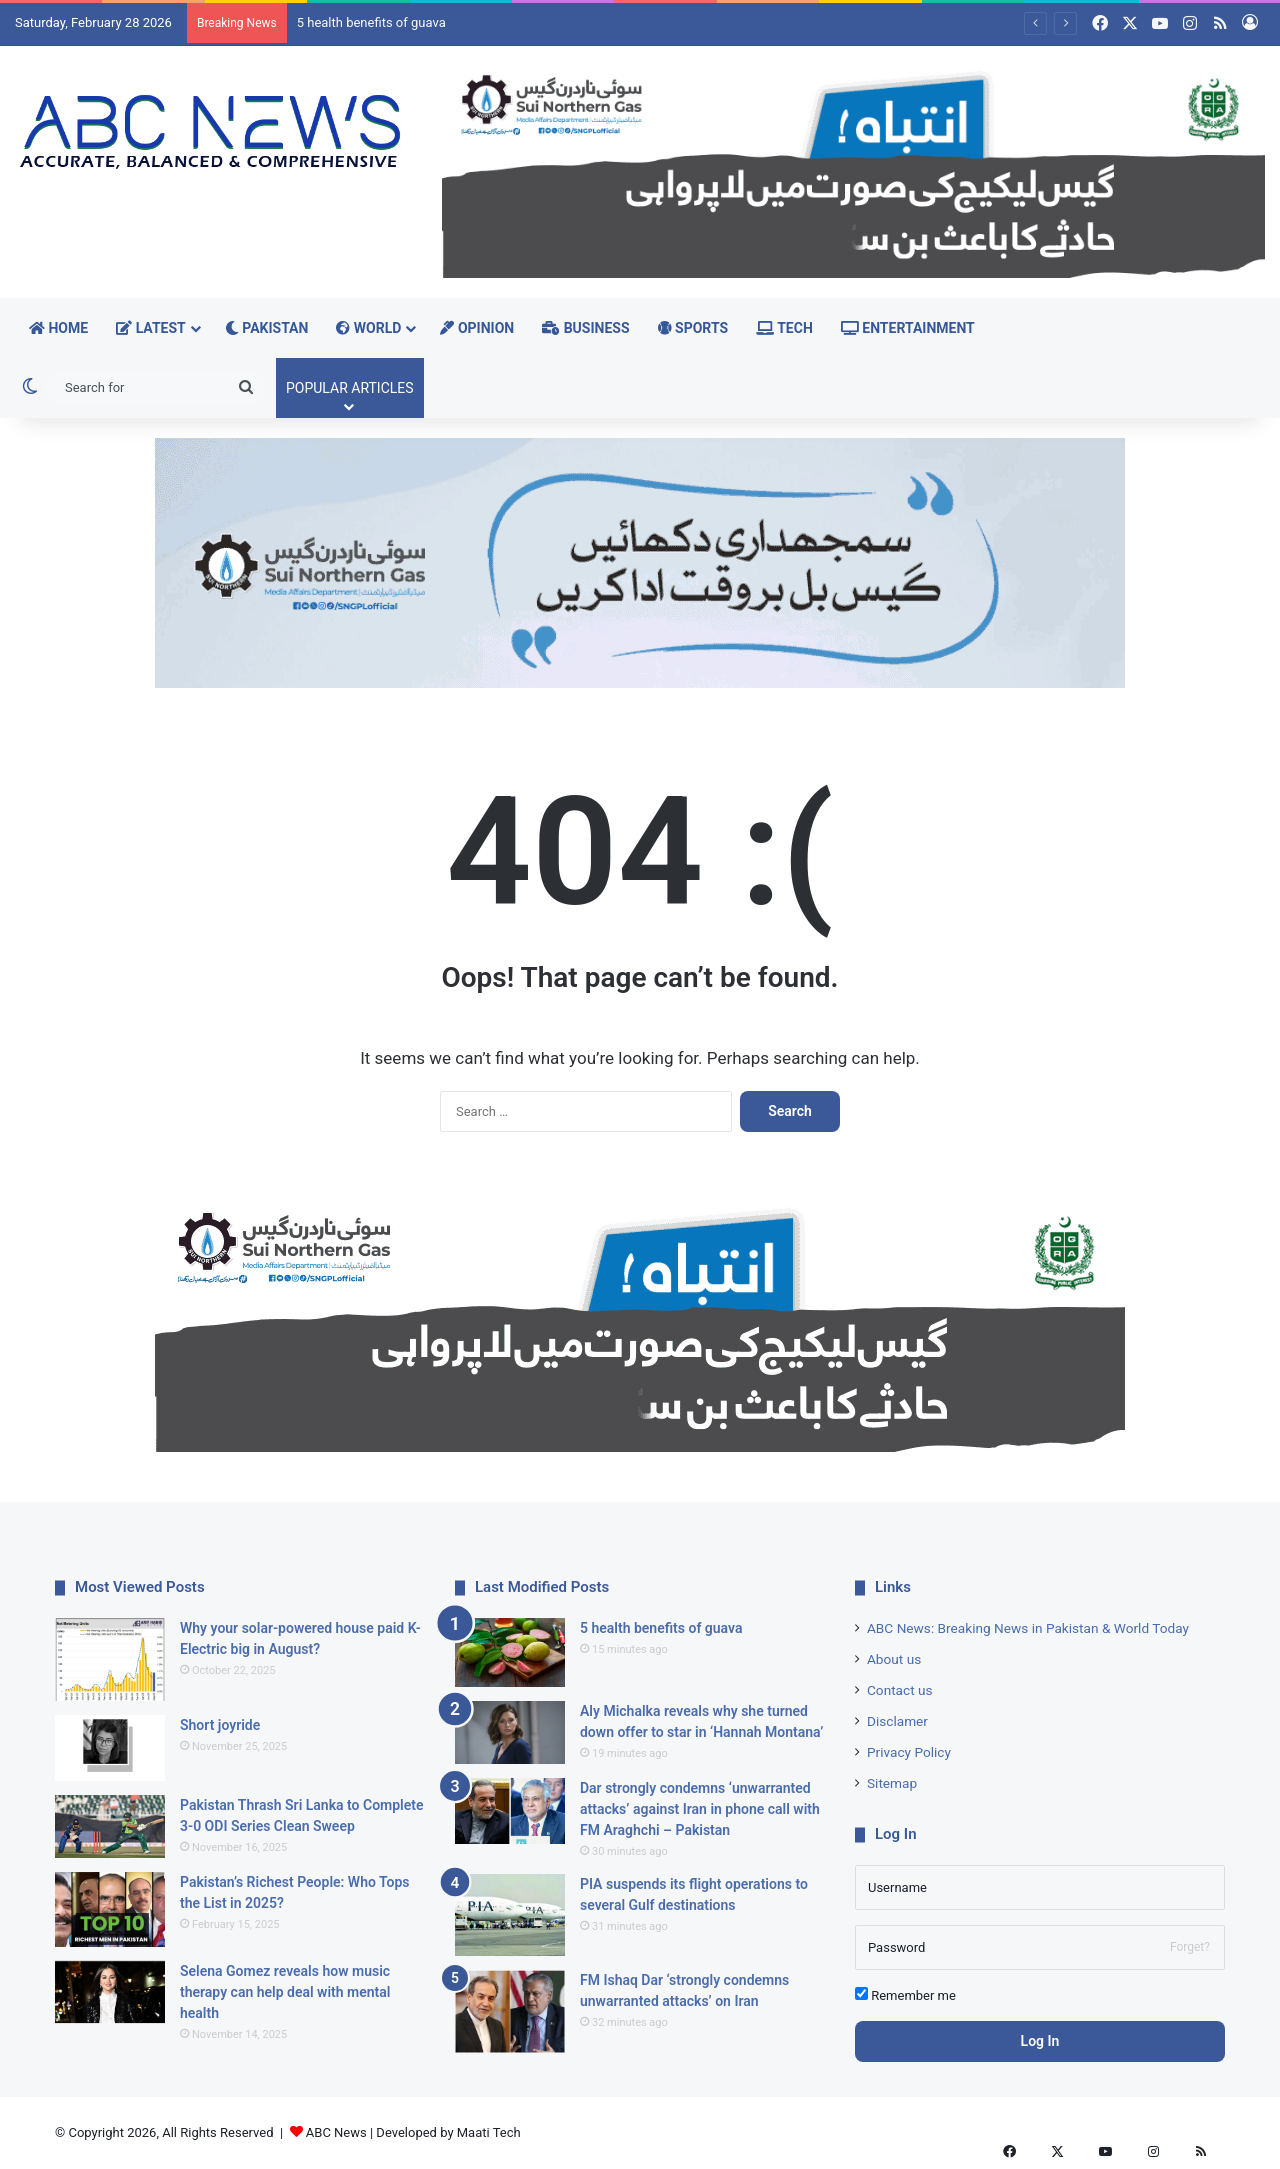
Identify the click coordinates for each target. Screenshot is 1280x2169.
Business (585, 328)
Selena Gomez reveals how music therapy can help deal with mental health (285, 1992)
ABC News (336, 2132)
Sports (693, 328)
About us (894, 1659)
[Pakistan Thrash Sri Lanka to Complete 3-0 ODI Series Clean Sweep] (110, 1826)
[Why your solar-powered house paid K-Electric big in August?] (110, 1659)
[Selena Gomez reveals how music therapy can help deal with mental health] (110, 1992)
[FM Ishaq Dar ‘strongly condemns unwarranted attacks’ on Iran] (510, 2011)
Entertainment (908, 328)
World (368, 328)
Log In (1040, 2041)
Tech (784, 328)
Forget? (1190, 1947)
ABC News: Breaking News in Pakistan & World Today (1028, 1628)
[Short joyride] (110, 1748)
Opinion (477, 328)
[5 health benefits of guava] (510, 1652)
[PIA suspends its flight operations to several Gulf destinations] (510, 1915)
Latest (151, 328)
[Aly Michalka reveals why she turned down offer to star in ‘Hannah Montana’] (510, 1732)
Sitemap (892, 1783)
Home (58, 328)
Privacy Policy (909, 1752)
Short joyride (220, 1725)
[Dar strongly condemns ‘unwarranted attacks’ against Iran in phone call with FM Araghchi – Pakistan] (510, 1811)
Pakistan (267, 328)
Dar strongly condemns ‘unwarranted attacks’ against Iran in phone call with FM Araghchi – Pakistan (700, 1809)
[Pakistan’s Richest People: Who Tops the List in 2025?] (110, 1909)
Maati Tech (489, 2132)
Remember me (905, 1995)
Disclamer (897, 1721)
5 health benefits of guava (371, 22)
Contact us (900, 1690)
